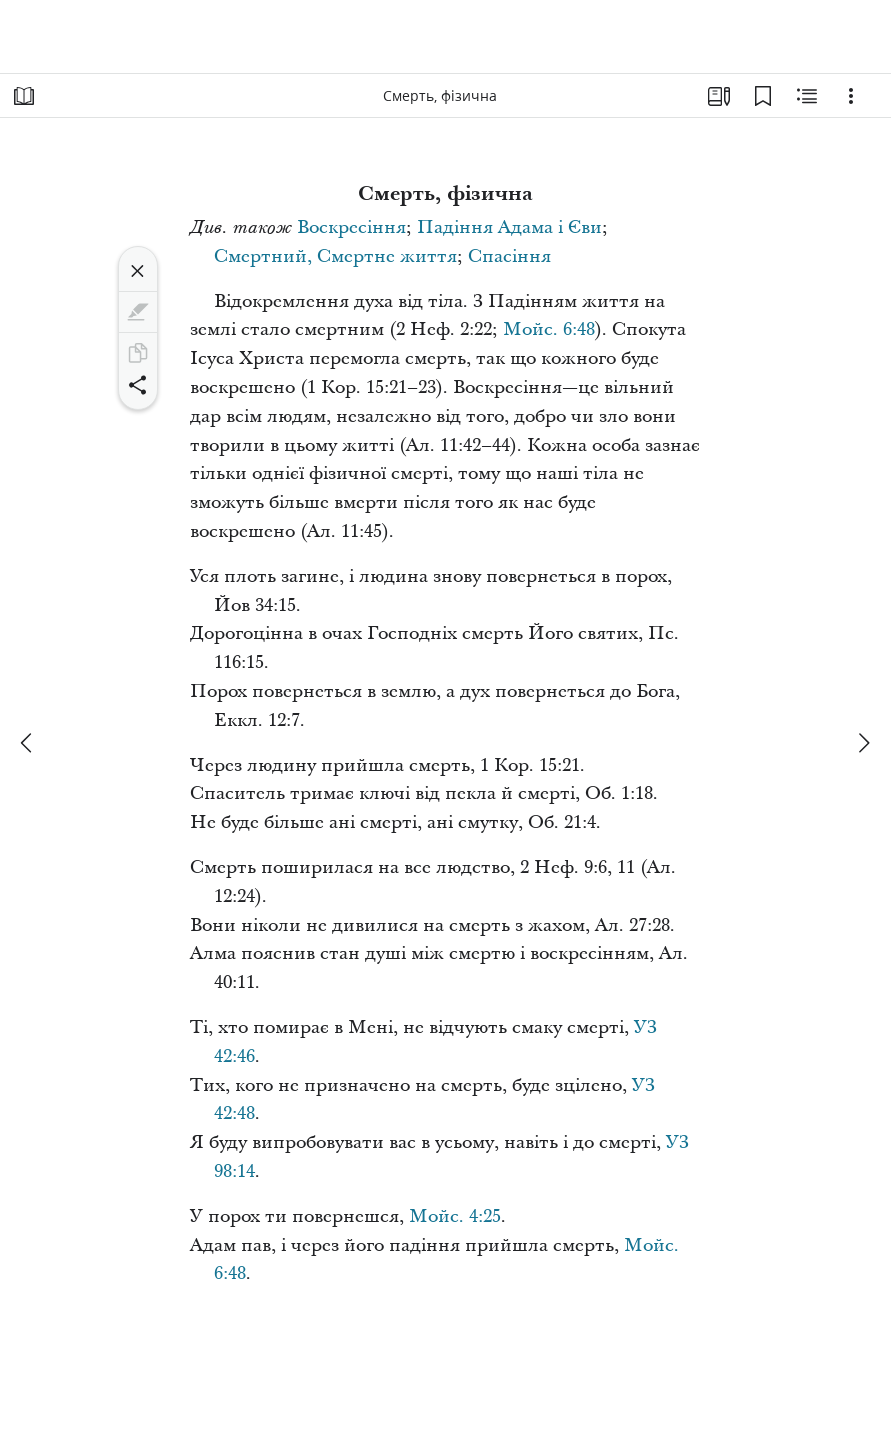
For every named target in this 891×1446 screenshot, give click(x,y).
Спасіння (509, 256)
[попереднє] (28, 743)
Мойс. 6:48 (549, 329)
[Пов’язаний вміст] (807, 96)
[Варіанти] (851, 96)
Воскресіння (351, 227)
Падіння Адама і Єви (509, 227)
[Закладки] (763, 96)
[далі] (863, 743)
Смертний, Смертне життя (335, 256)
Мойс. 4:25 (455, 1216)
